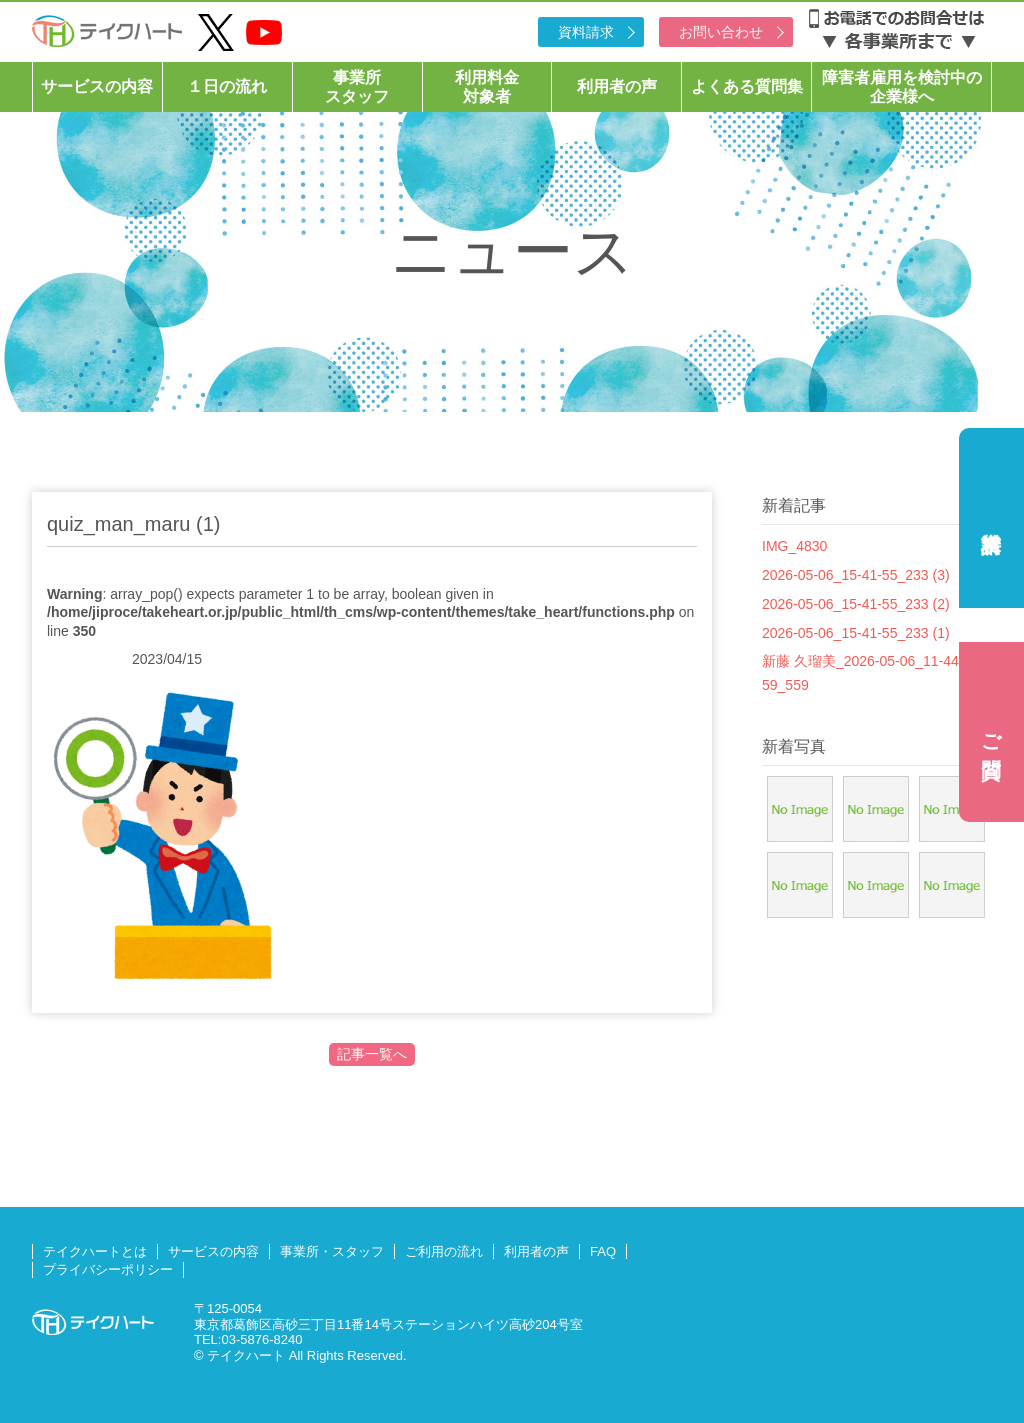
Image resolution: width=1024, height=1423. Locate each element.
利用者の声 (617, 86)
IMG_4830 (794, 546)
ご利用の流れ (444, 1251)
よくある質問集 (747, 86)
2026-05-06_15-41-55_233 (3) (856, 575)
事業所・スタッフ (332, 1251)
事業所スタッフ (357, 87)
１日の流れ (227, 86)
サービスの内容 (97, 86)
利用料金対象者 (487, 87)
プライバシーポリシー (108, 1269)
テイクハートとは (95, 1251)
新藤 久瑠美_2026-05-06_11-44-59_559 (863, 673)
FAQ (603, 1251)
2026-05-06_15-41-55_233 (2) (856, 604)
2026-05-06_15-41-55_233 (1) (856, 633)
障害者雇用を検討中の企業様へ (902, 87)
